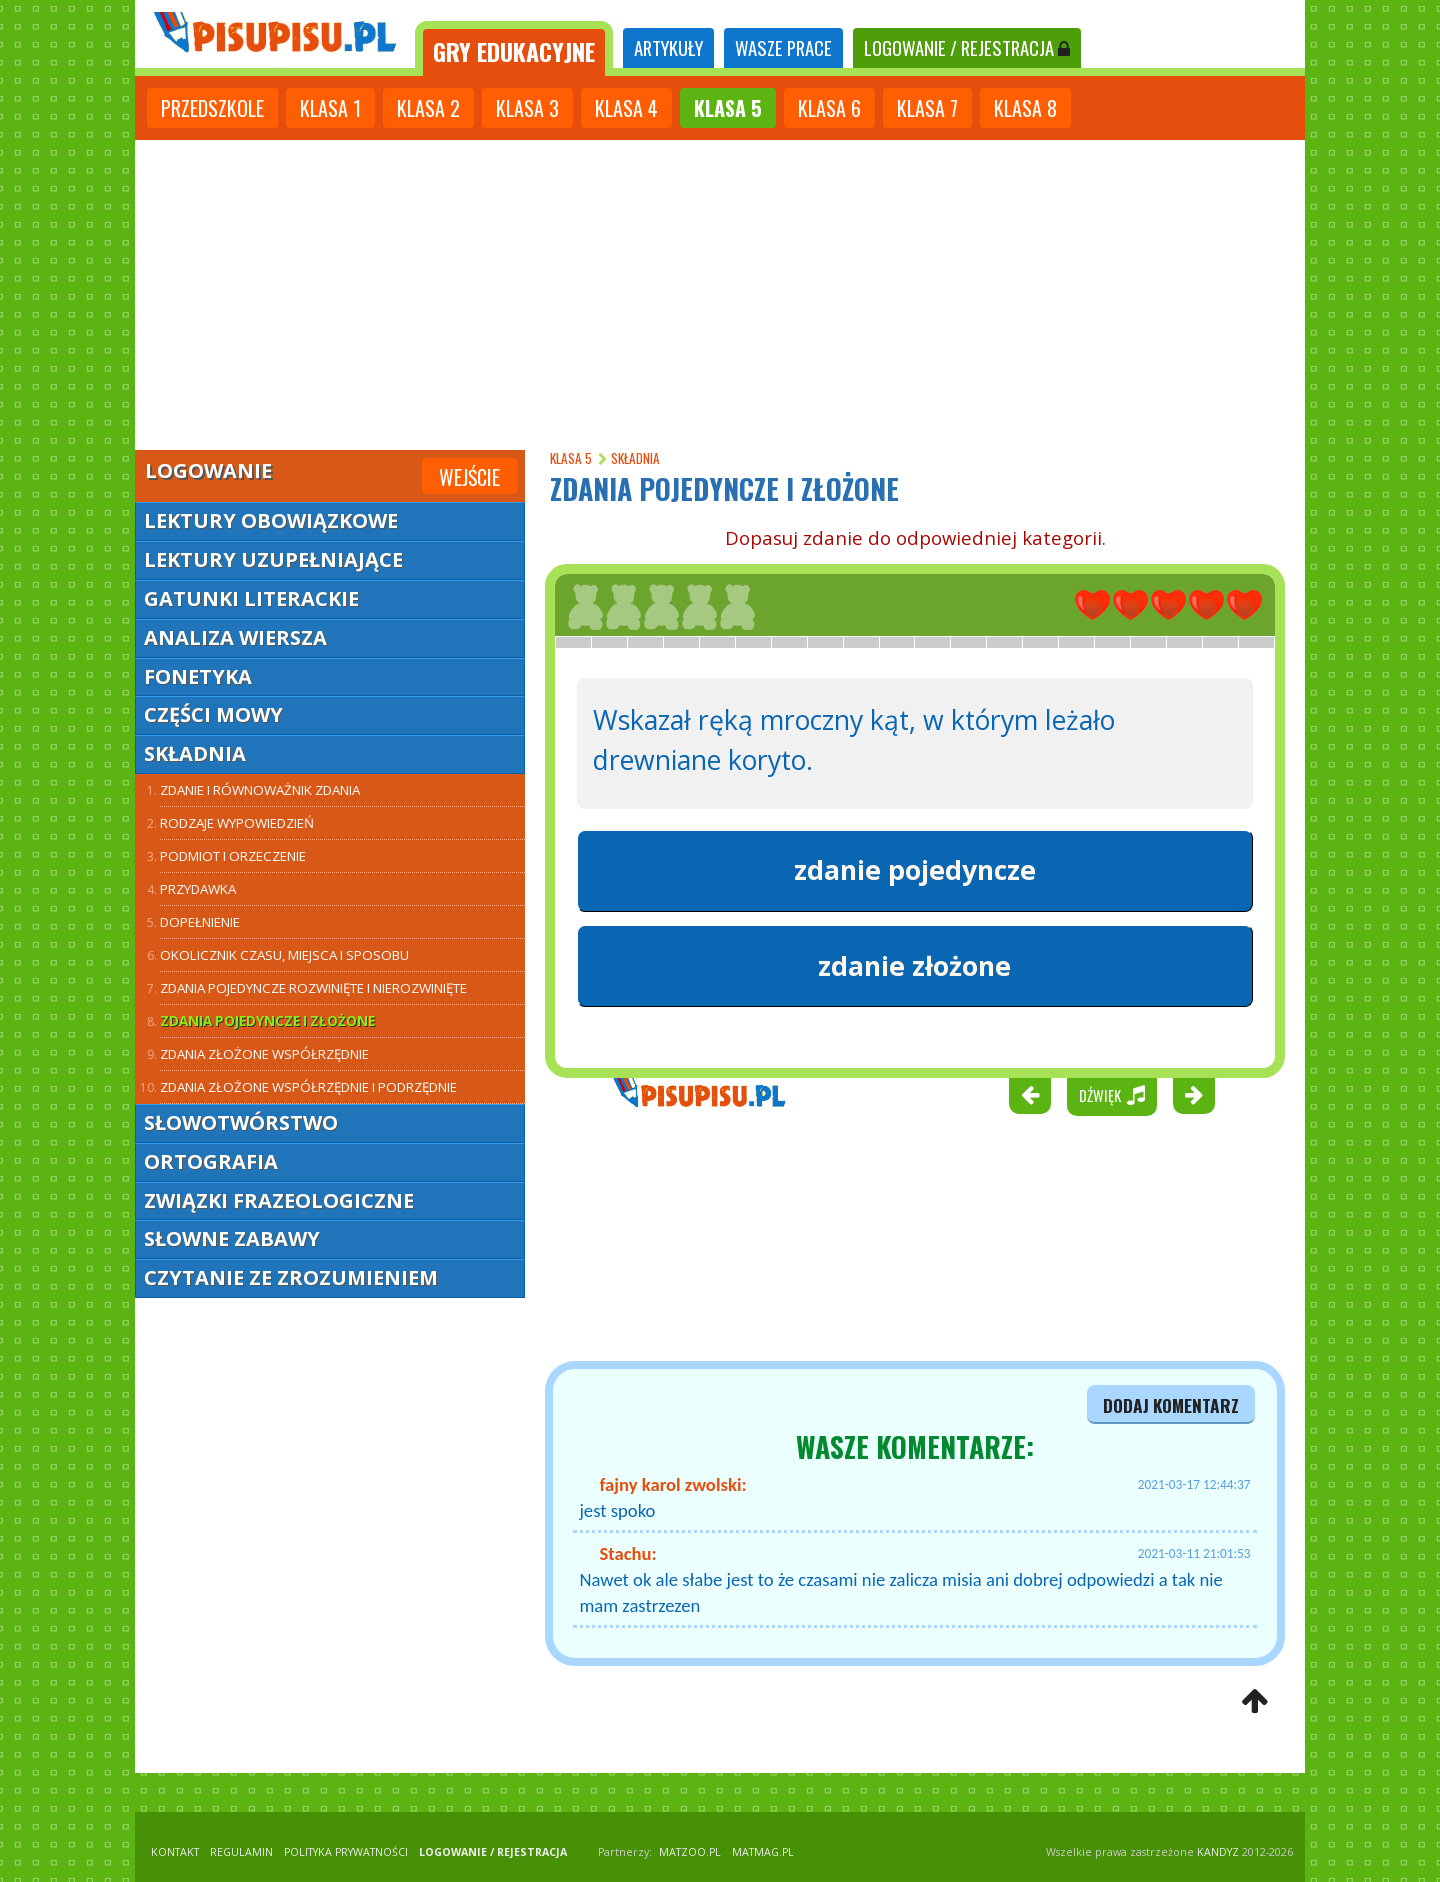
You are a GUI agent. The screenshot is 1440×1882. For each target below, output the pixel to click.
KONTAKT (175, 1852)
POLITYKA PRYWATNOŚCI (346, 1852)
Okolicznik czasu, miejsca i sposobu (284, 955)
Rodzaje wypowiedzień (237, 823)
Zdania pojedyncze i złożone (267, 1021)
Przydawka (198, 889)
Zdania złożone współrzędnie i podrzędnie (308, 1087)
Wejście (469, 477)
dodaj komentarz (1171, 1405)
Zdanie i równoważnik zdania (260, 790)
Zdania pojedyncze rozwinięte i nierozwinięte (313, 988)
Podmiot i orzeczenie (233, 856)
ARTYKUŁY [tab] (668, 47)
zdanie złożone (914, 966)
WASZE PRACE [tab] (783, 47)
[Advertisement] (720, 290)
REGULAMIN (241, 1852)
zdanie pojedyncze (915, 870)
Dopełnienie (200, 922)
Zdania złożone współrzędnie (264, 1054)
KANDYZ (1218, 1852)
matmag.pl (763, 1852)
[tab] (514, 48)
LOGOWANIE (967, 47)
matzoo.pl (690, 1852)
